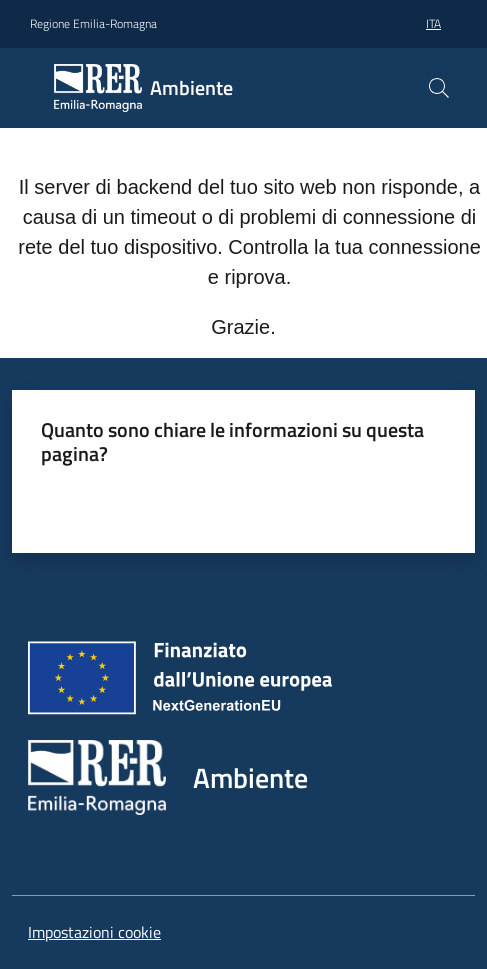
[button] (439, 88)
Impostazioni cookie (94, 932)
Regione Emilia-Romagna (93, 24)
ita (433, 23)
